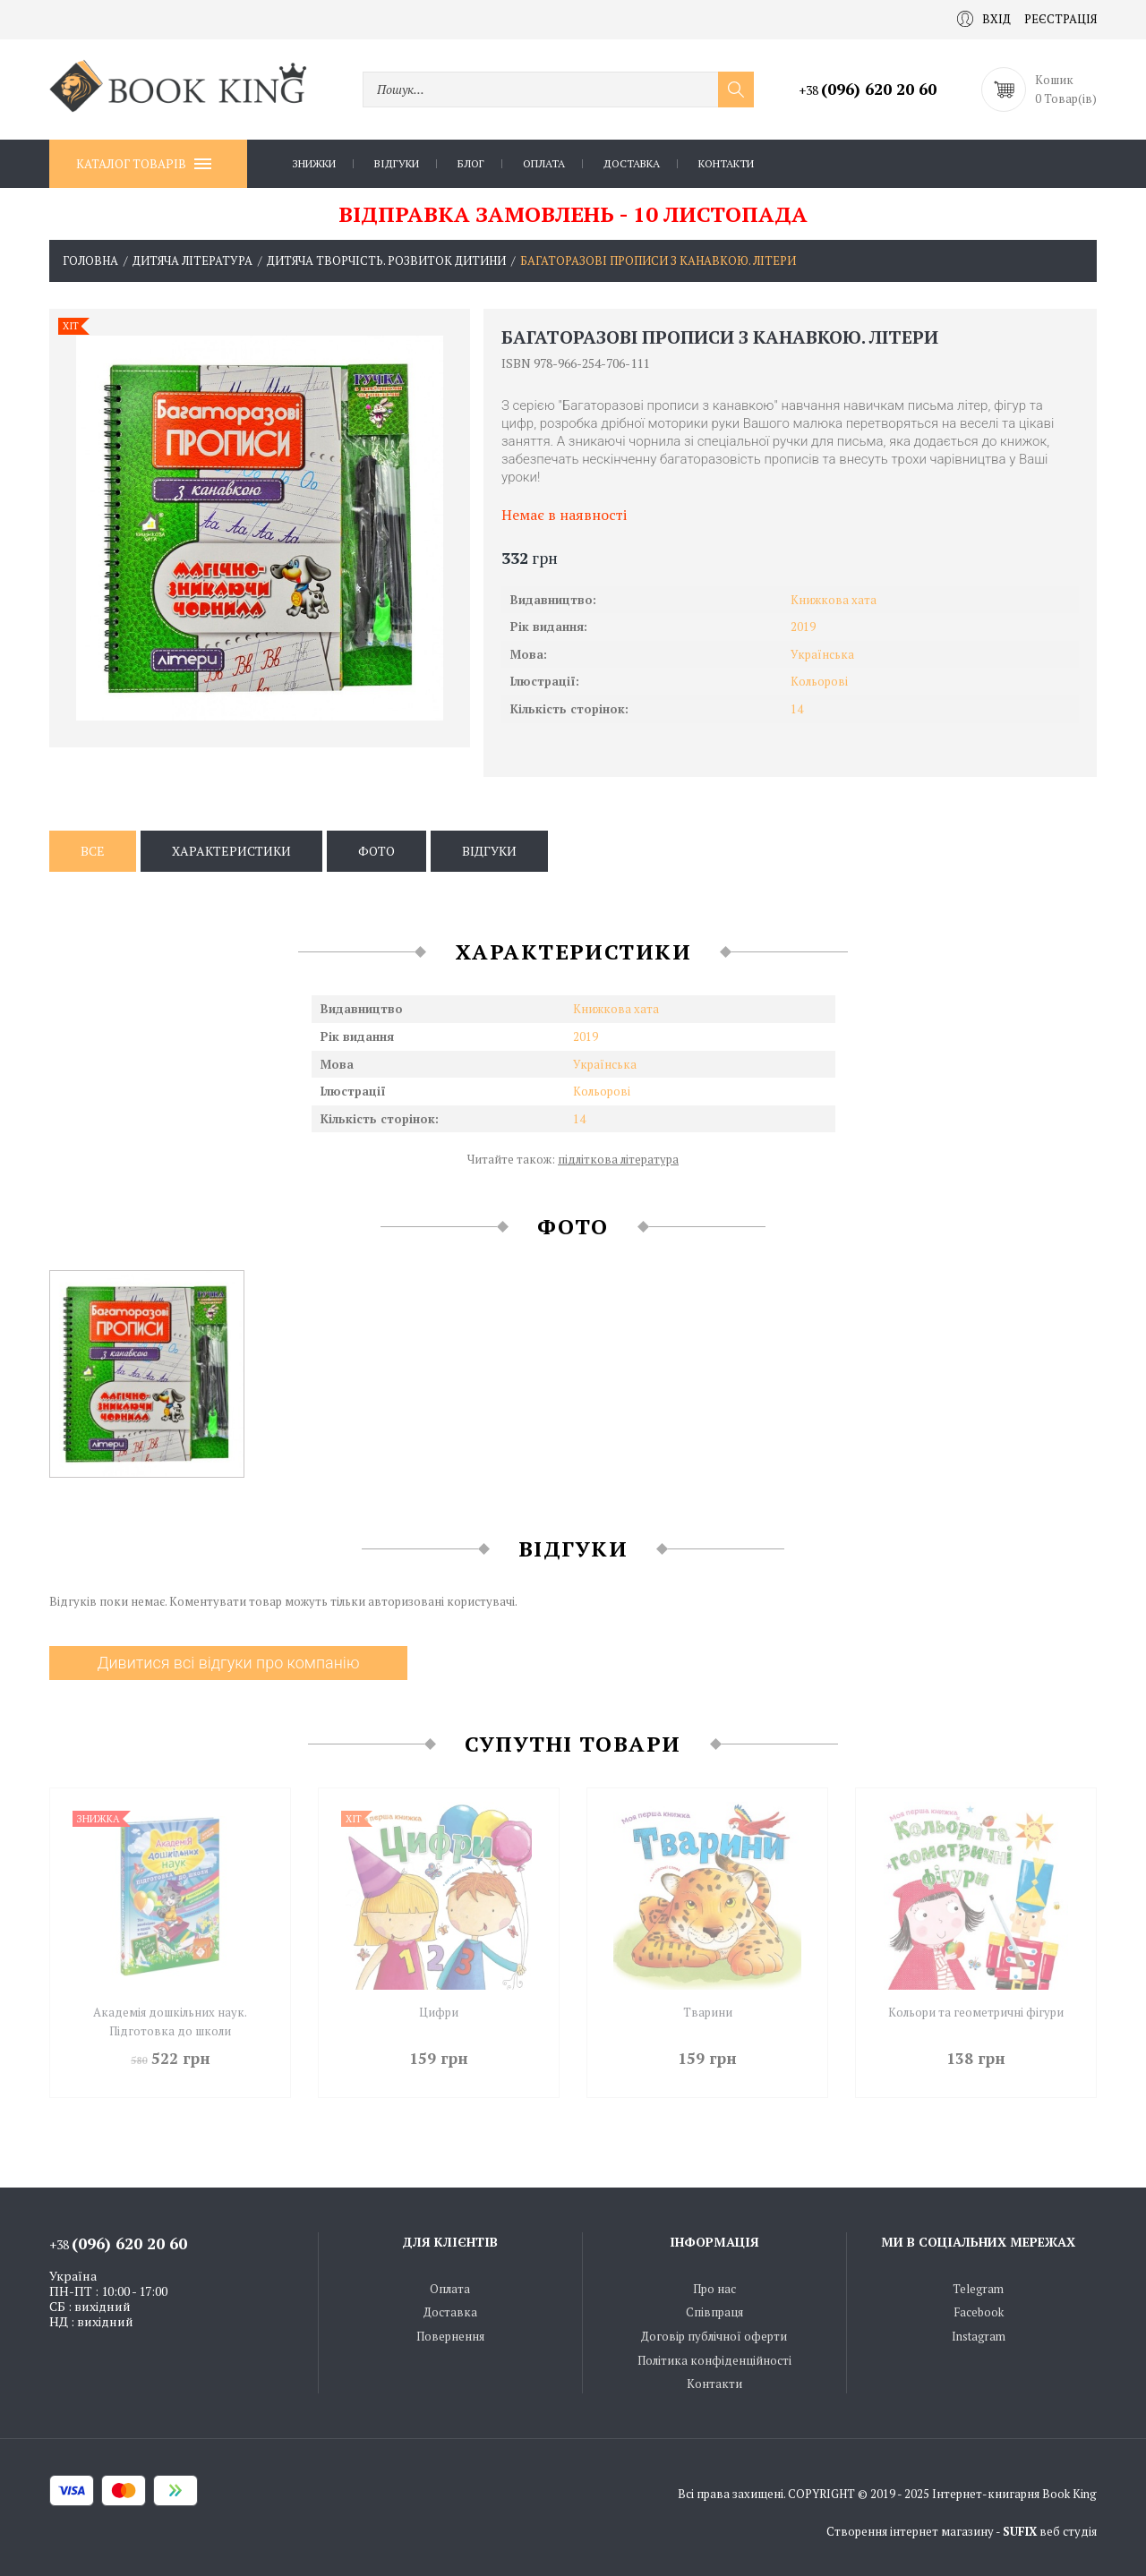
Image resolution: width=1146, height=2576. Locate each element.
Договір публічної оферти (714, 2336)
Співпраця (714, 2312)
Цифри (438, 2012)
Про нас (714, 2289)
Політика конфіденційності (714, 2360)
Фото (376, 850)
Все (93, 850)
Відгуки (396, 163)
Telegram (978, 2289)
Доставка (631, 163)
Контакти (726, 163)
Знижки (314, 163)
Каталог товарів (143, 164)
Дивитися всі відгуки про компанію (228, 1662)
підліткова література (618, 1159)
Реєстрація (1060, 19)
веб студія (1068, 2531)
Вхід (984, 19)
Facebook (979, 2312)
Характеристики (231, 850)
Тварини (707, 2012)
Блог (471, 163)
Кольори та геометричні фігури (976, 2012)
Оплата (544, 163)
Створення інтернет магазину (910, 2531)
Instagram (978, 2336)
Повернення (450, 2336)
